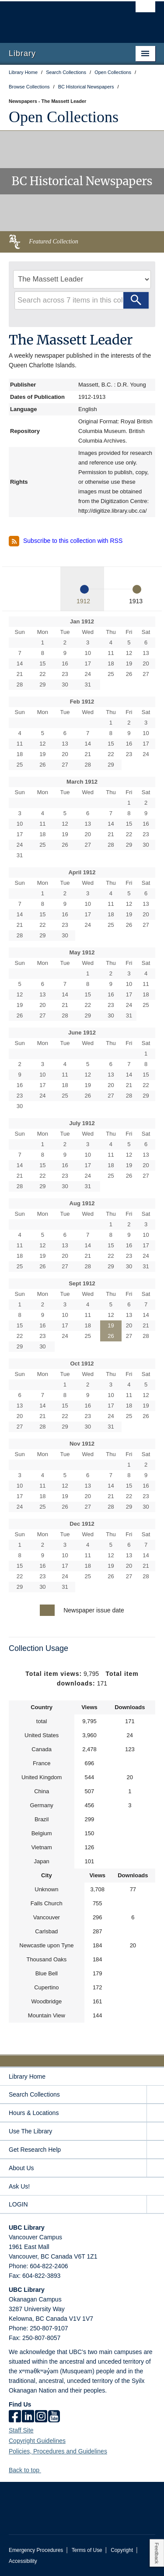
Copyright (122, 2550)
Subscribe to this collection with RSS (65, 540)
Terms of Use (87, 2550)
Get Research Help (35, 2149)
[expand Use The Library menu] (155, 2131)
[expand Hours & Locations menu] (155, 2113)
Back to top (28, 2470)
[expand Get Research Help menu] (155, 2150)
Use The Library (30, 2131)
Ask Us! (19, 2186)
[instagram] (41, 2417)
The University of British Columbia (60, 18)
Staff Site (21, 2430)
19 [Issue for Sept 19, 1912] (111, 1325)
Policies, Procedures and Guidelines (58, 2451)
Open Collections (64, 117)
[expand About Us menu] (155, 2168)
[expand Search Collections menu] (155, 2095)
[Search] (136, 300)
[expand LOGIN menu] (155, 2205)
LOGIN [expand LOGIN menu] (18, 2204)
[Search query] (82, 300)
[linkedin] (28, 2417)
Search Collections (34, 2094)
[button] (44, 2470)
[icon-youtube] (54, 2417)
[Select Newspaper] (82, 279)
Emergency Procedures (36, 2550)
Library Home (27, 2076)
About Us (21, 2167)
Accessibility (23, 2561)
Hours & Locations (34, 2112)
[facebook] (15, 2417)
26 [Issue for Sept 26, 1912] (111, 1336)
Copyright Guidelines (37, 2440)
